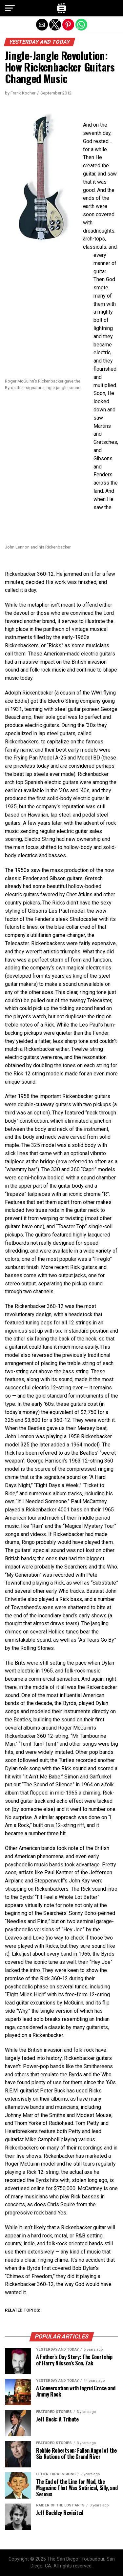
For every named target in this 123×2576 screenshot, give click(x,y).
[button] (10, 8)
